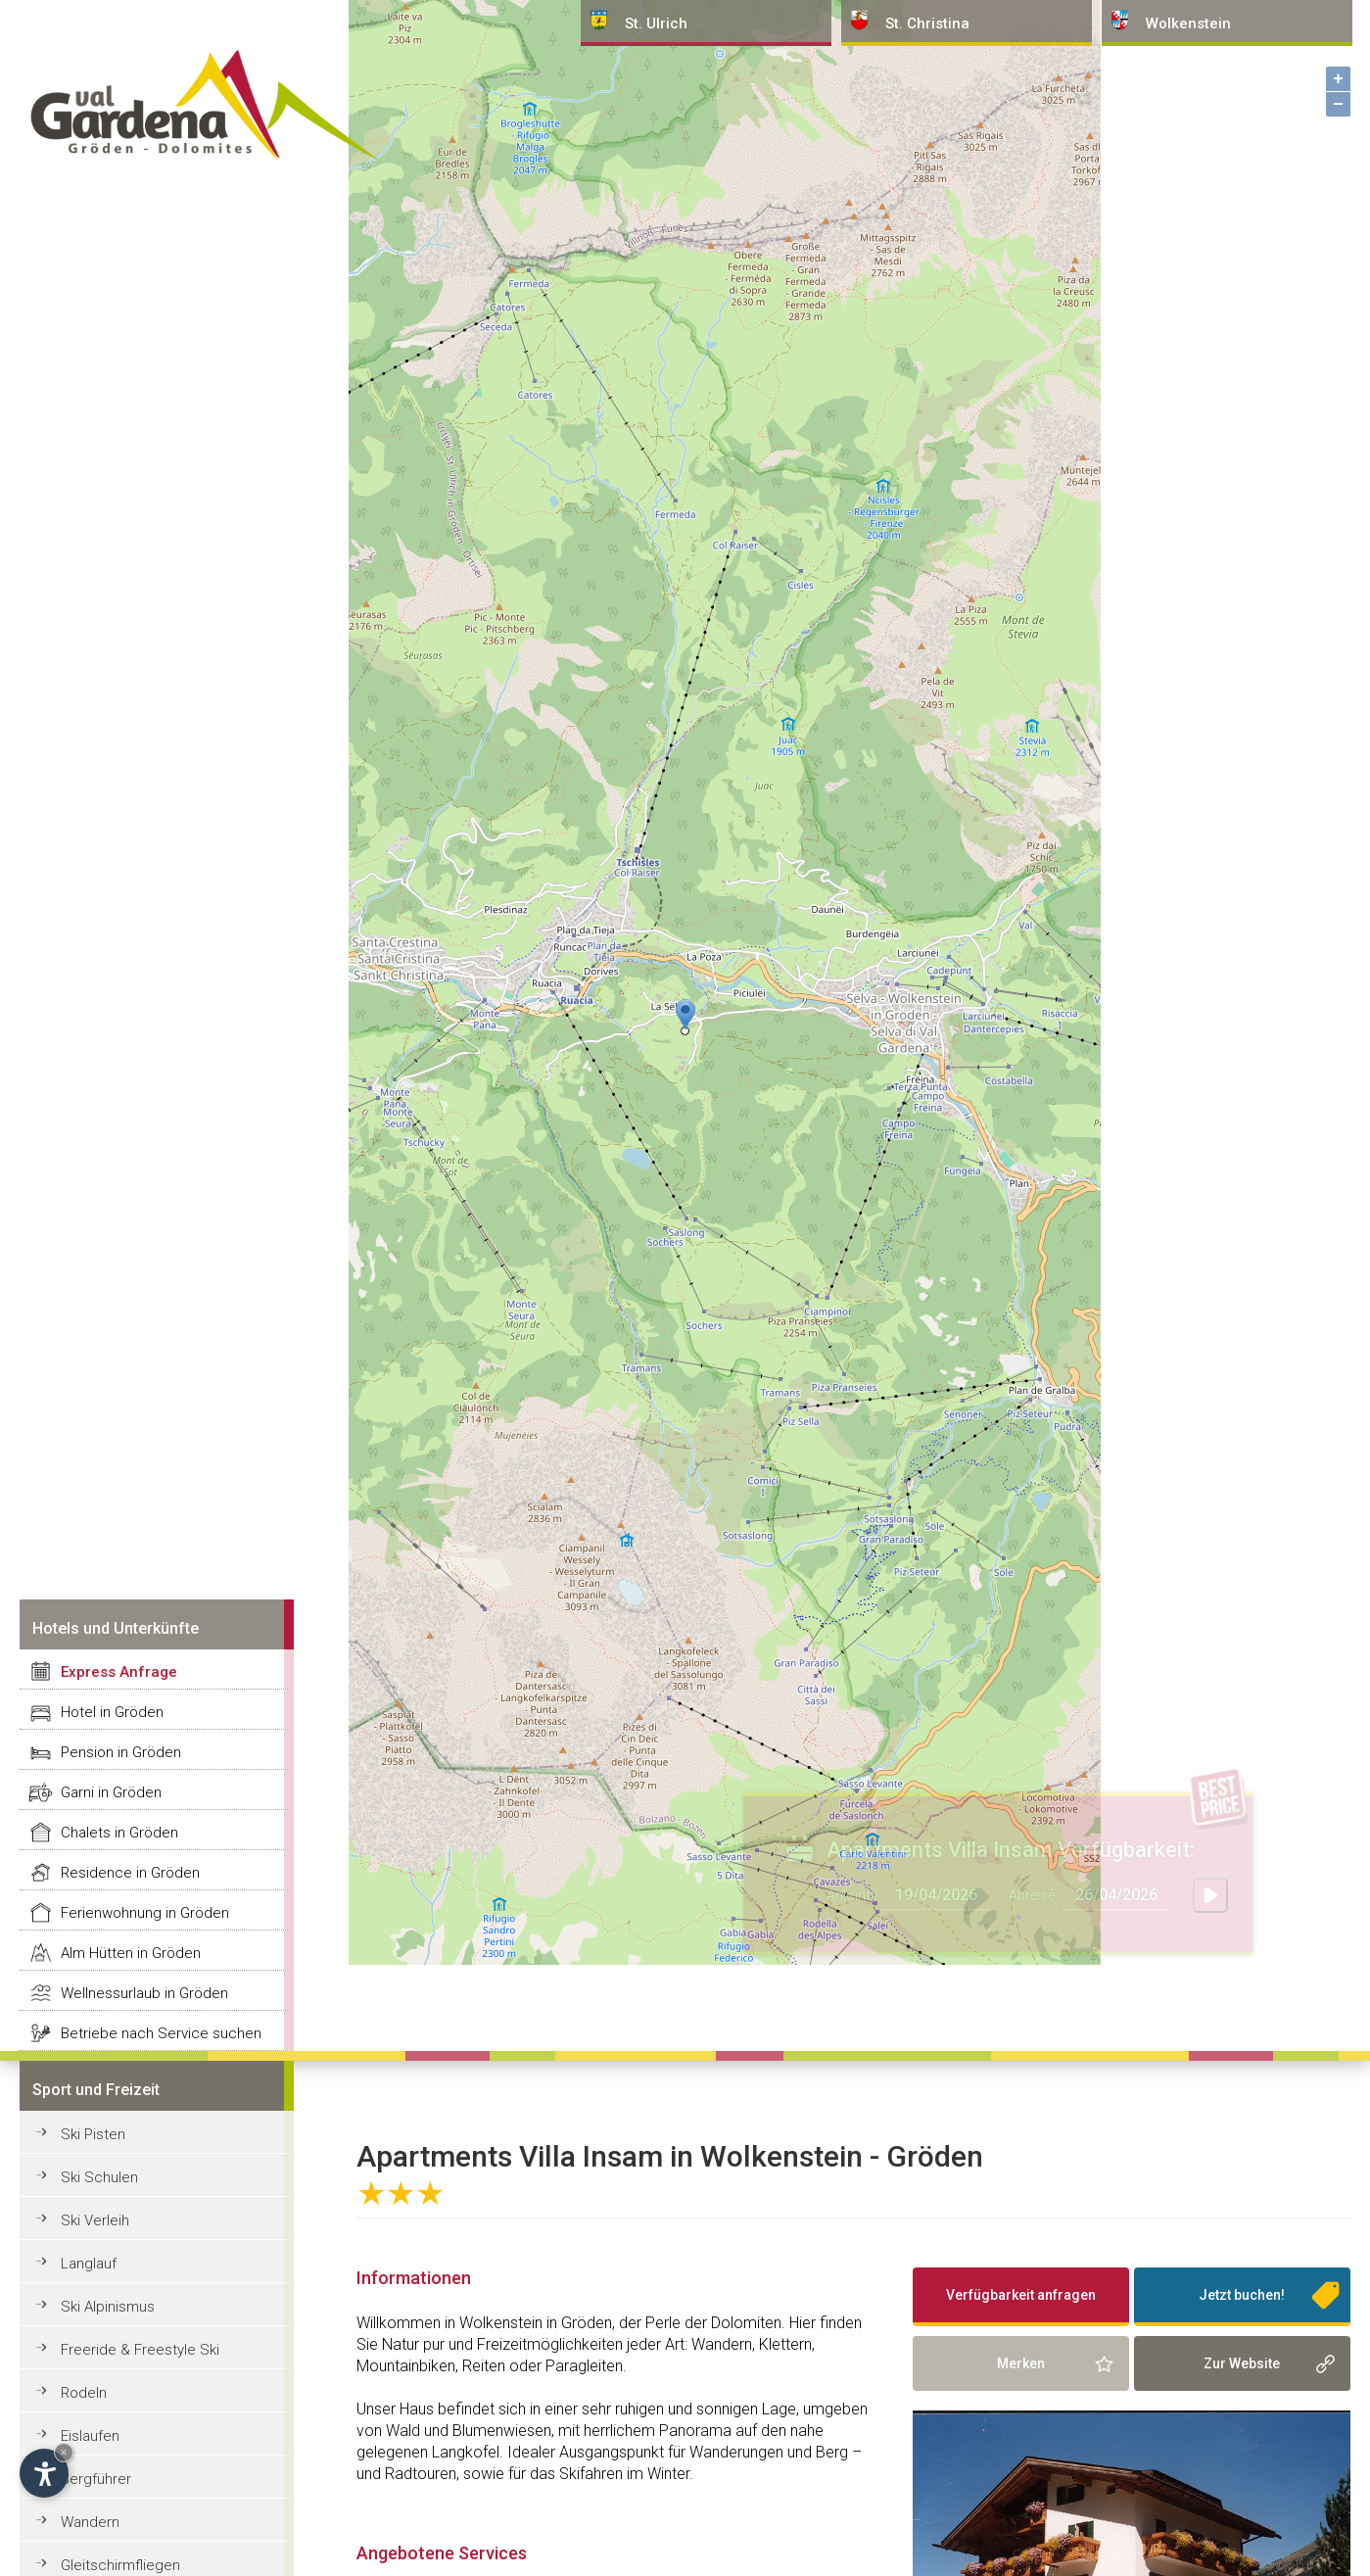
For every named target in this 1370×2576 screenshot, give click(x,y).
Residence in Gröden (130, 1873)
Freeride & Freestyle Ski (140, 2350)
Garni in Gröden (111, 1792)
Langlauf (89, 2263)
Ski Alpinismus (108, 2306)
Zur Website (1242, 2363)
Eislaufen (90, 2436)
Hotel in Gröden (112, 1712)
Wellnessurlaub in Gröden (144, 1993)
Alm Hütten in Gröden (131, 1953)
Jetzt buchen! (1242, 2295)
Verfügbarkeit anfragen (1021, 2295)
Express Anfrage (119, 1672)
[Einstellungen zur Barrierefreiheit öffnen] (44, 2473)
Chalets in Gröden (119, 1832)
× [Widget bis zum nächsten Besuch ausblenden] (64, 2452)
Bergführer (96, 2479)
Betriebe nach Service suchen (161, 2033)
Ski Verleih (95, 2220)
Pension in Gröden (121, 1752)
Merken (1021, 2363)
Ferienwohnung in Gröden (145, 1913)
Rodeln (84, 2393)
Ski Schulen (99, 2177)
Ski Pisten (93, 2134)
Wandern (90, 2522)
